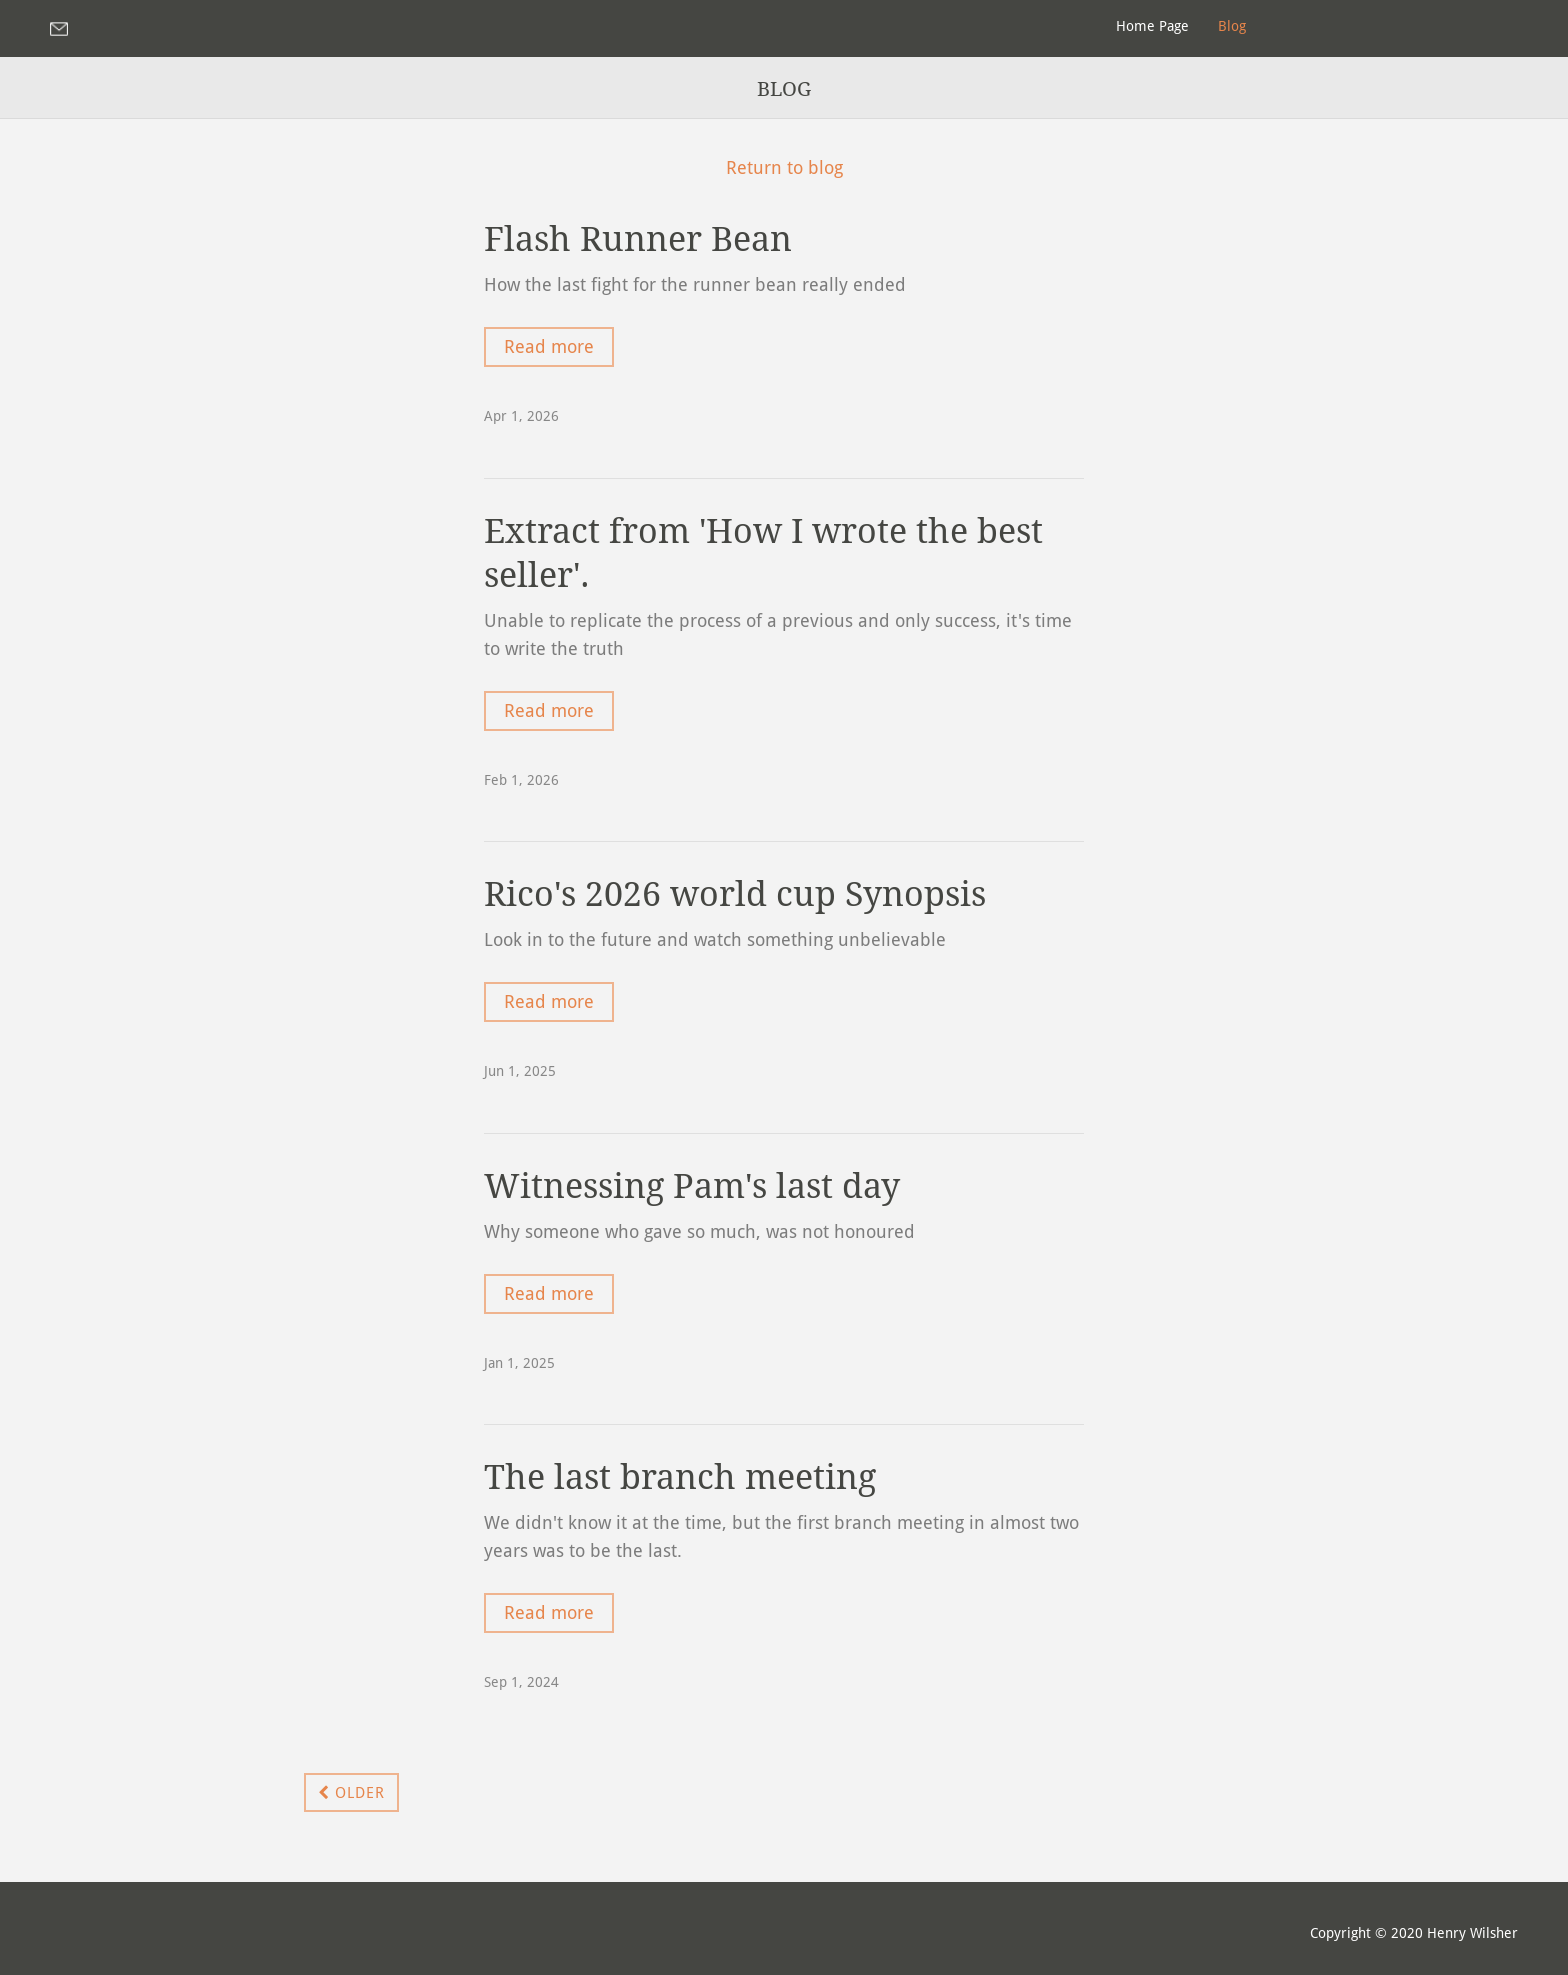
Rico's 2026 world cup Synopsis (735, 894)
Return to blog (784, 168)
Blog (1232, 26)
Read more (549, 346)
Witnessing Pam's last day (692, 1186)
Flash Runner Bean (638, 239)
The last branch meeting (680, 1477)
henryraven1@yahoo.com (66, 28)
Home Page (1152, 26)
